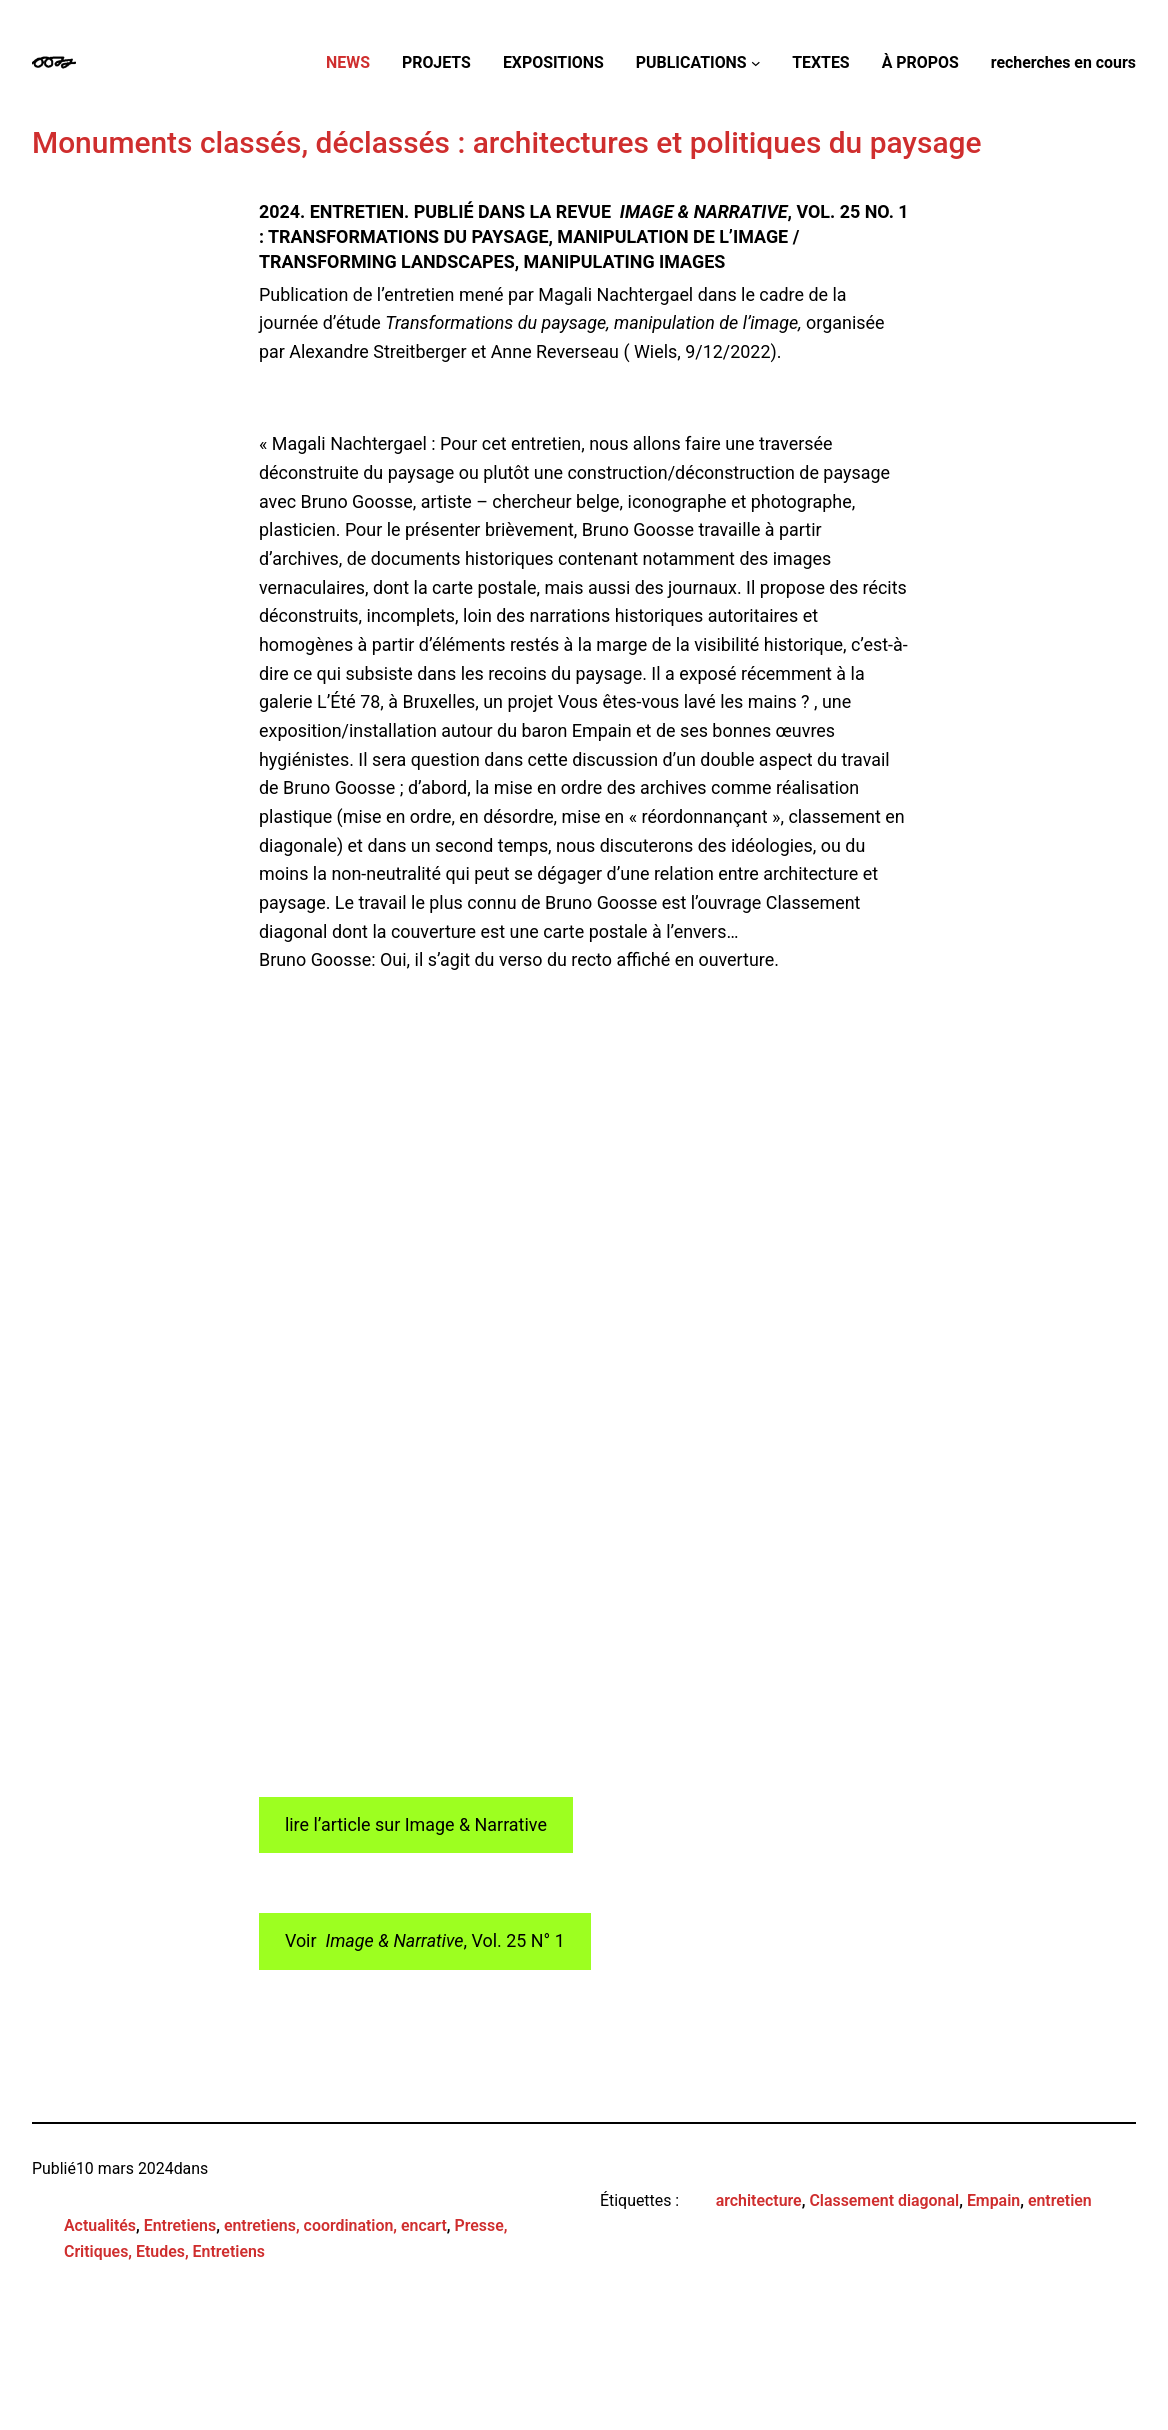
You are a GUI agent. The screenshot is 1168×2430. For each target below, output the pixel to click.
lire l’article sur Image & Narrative (416, 1824)
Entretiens (180, 2225)
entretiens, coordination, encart (335, 2225)
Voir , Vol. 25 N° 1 (425, 1940)
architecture (759, 2200)
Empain (993, 2200)
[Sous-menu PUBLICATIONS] (756, 63)
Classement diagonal (884, 2200)
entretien (1060, 2200)
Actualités (100, 2225)
